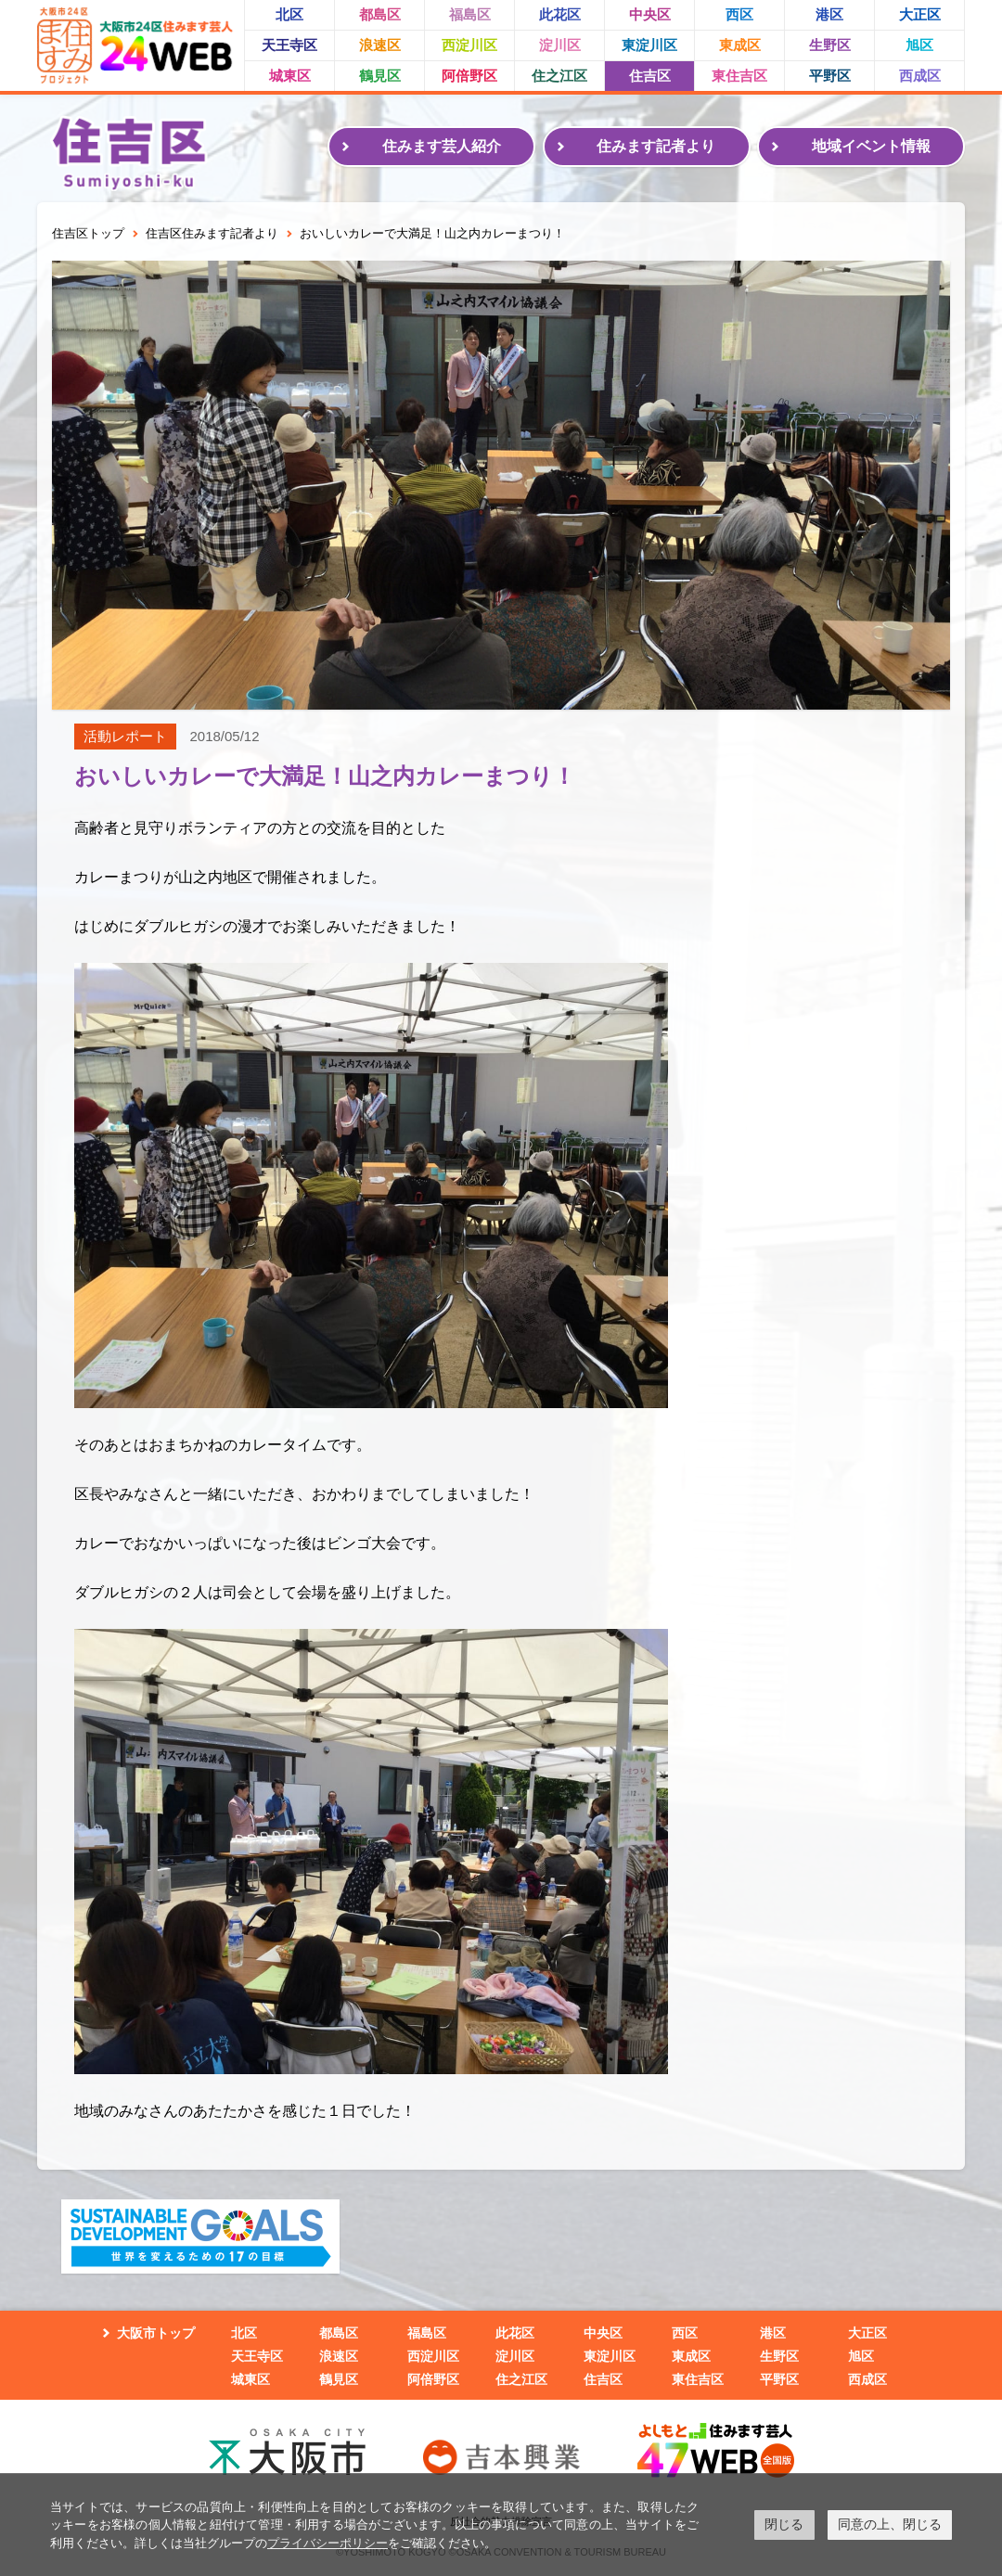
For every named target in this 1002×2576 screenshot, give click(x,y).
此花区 (560, 14)
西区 (739, 14)
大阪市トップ (156, 2332)
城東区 (290, 75)
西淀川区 (469, 45)
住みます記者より (656, 146)
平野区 (830, 75)
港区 (829, 14)
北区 (289, 14)
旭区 (919, 45)
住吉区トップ (88, 233)
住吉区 (650, 75)
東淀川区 (649, 45)
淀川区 (560, 45)
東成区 (740, 45)
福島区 (470, 14)
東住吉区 (739, 75)
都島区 (380, 14)
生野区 (830, 45)
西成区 (920, 75)
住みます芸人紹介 (441, 146)
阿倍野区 (469, 75)
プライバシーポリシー (327, 2543)
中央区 (650, 14)
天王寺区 (289, 45)
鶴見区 (380, 75)
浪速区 (380, 45)
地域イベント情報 (871, 146)
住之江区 (559, 75)
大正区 (920, 14)
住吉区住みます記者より (212, 233)
